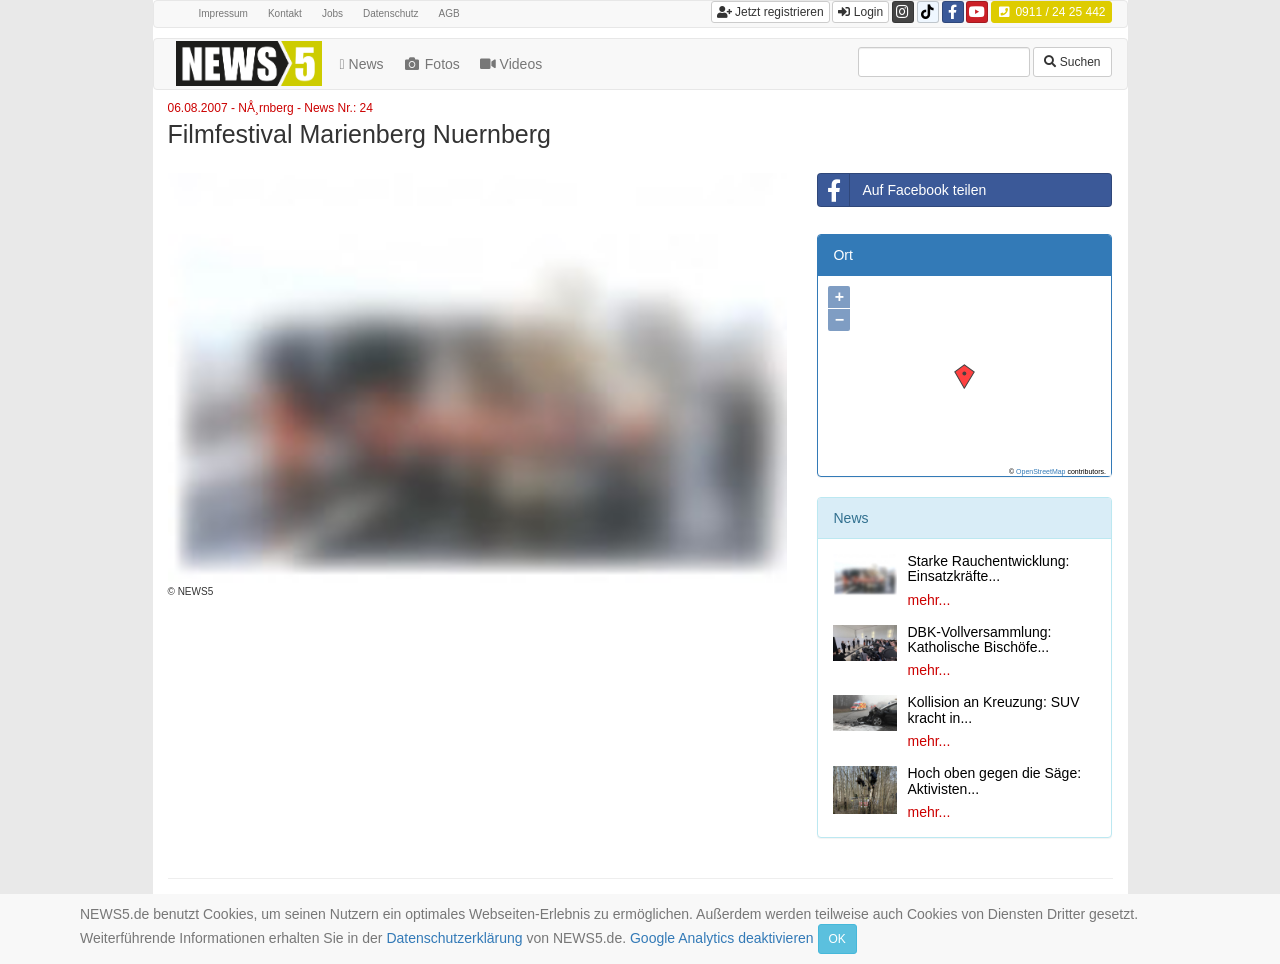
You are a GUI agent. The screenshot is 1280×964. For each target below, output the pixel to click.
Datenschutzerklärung (454, 938)
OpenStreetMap (1040, 471)
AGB (449, 13)
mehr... (928, 600)
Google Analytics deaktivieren (722, 938)
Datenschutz (391, 13)
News (364, 64)
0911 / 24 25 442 (1051, 12)
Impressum (223, 13)
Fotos (433, 64)
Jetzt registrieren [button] (770, 12)
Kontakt (285, 13)
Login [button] (860, 12)
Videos (513, 64)
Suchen (1072, 62)
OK (837, 939)
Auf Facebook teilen (902, 190)
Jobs (332, 13)
